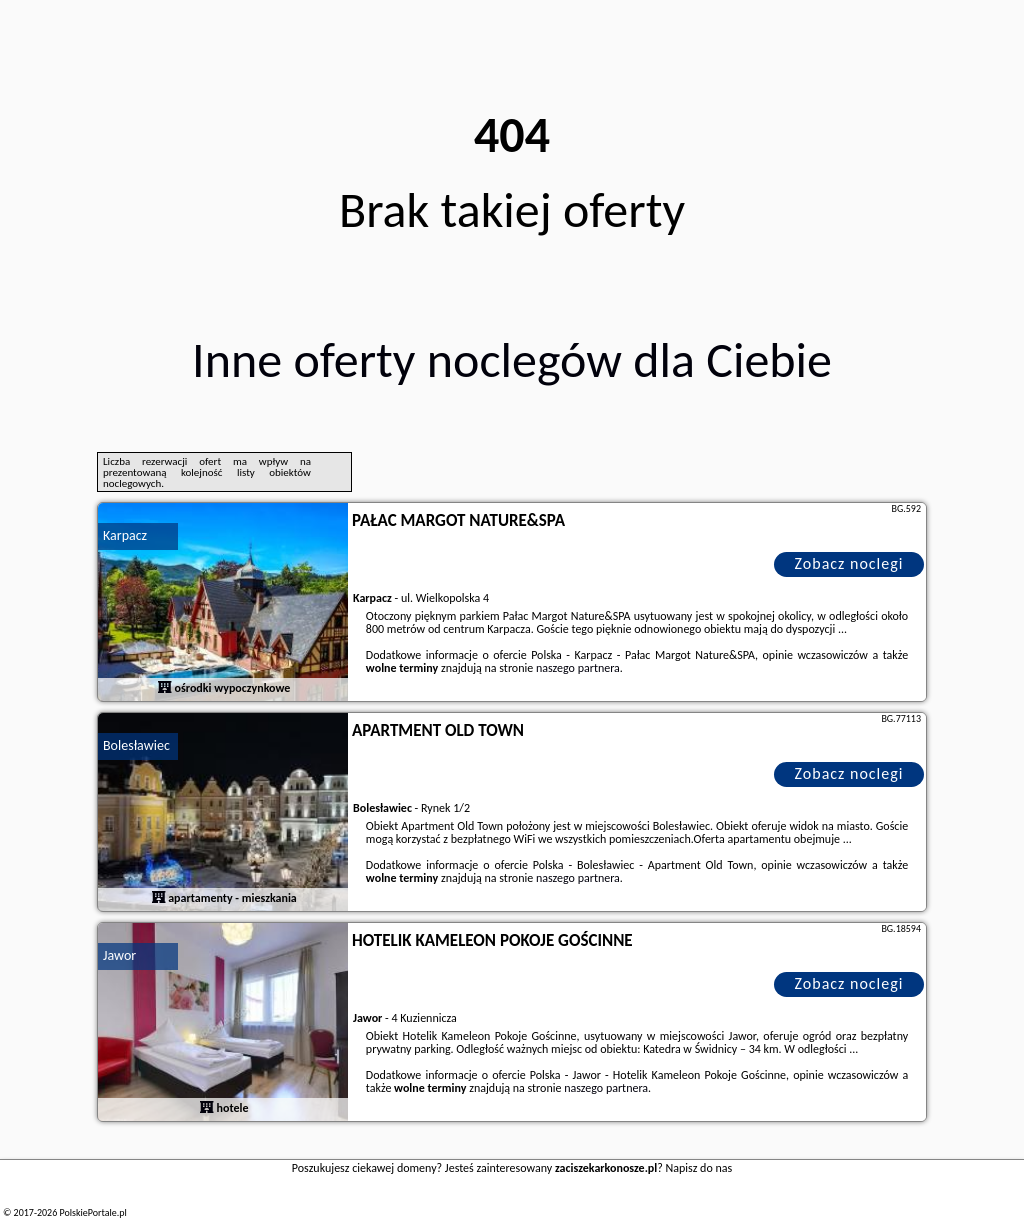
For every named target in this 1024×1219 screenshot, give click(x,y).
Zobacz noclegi (849, 563)
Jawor (119, 955)
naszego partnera (578, 668)
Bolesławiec (136, 745)
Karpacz (125, 535)
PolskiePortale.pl (92, 1212)
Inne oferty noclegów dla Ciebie (512, 359)
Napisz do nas (699, 1168)
